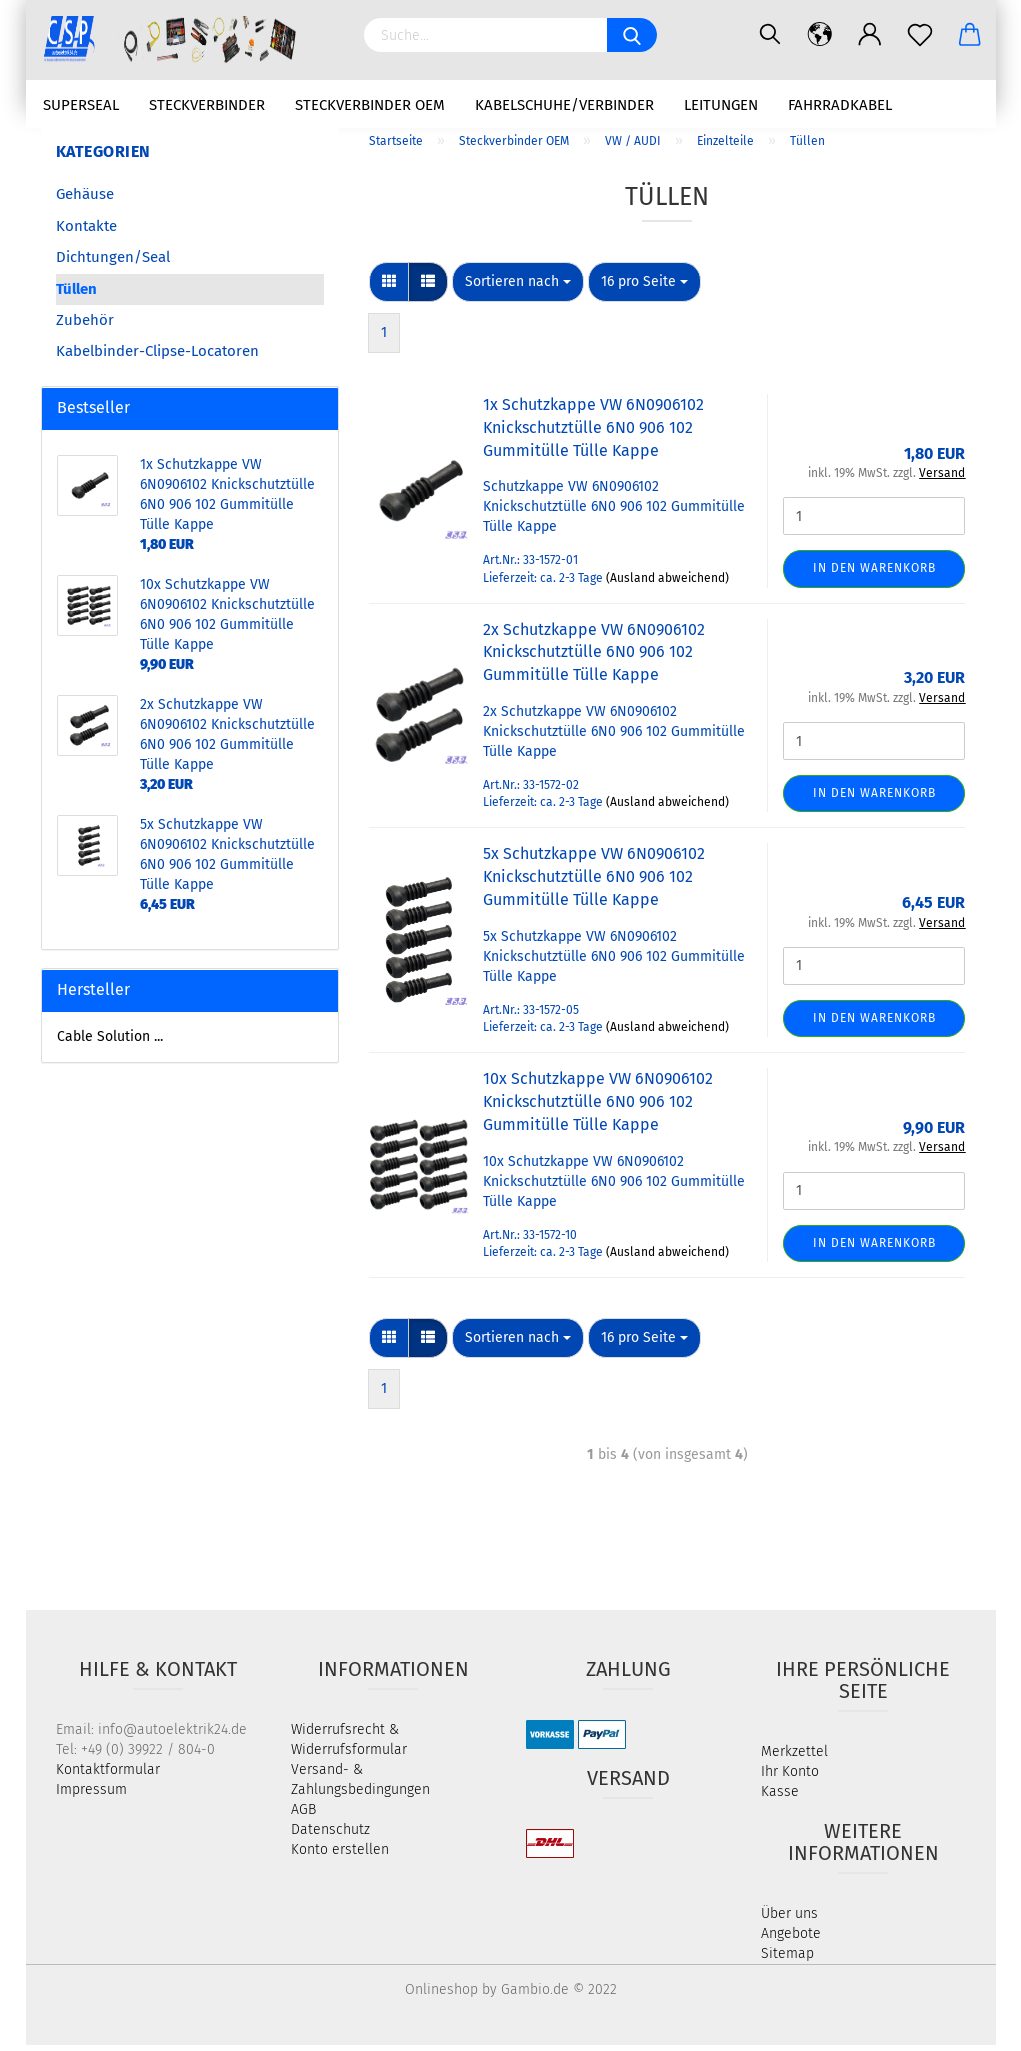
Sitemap (787, 1959)
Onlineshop (441, 1995)
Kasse (780, 1797)
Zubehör (85, 327)
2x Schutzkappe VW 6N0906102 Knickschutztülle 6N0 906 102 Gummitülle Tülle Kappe (594, 658)
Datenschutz (330, 1835)
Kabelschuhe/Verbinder (564, 105)
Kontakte (86, 232)
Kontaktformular (108, 1775)
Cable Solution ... (110, 1042)
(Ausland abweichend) (667, 584)
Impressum (91, 1795)
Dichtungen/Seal (113, 264)
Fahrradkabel (840, 105)
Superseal (81, 105)
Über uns (789, 1919)
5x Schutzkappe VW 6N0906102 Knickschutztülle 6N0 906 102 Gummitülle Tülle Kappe (594, 883)
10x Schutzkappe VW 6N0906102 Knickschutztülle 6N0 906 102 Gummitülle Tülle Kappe (598, 1108)
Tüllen (76, 295)
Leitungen (721, 105)
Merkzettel (794, 1757)
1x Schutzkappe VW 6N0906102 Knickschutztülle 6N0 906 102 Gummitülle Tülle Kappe (593, 434)
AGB (303, 1815)
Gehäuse (85, 201)
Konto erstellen (340, 1855)
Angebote (791, 1939)
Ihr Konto (790, 1777)
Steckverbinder (207, 105)
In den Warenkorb (874, 575)
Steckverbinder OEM (370, 105)
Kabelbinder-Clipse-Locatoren (157, 358)
